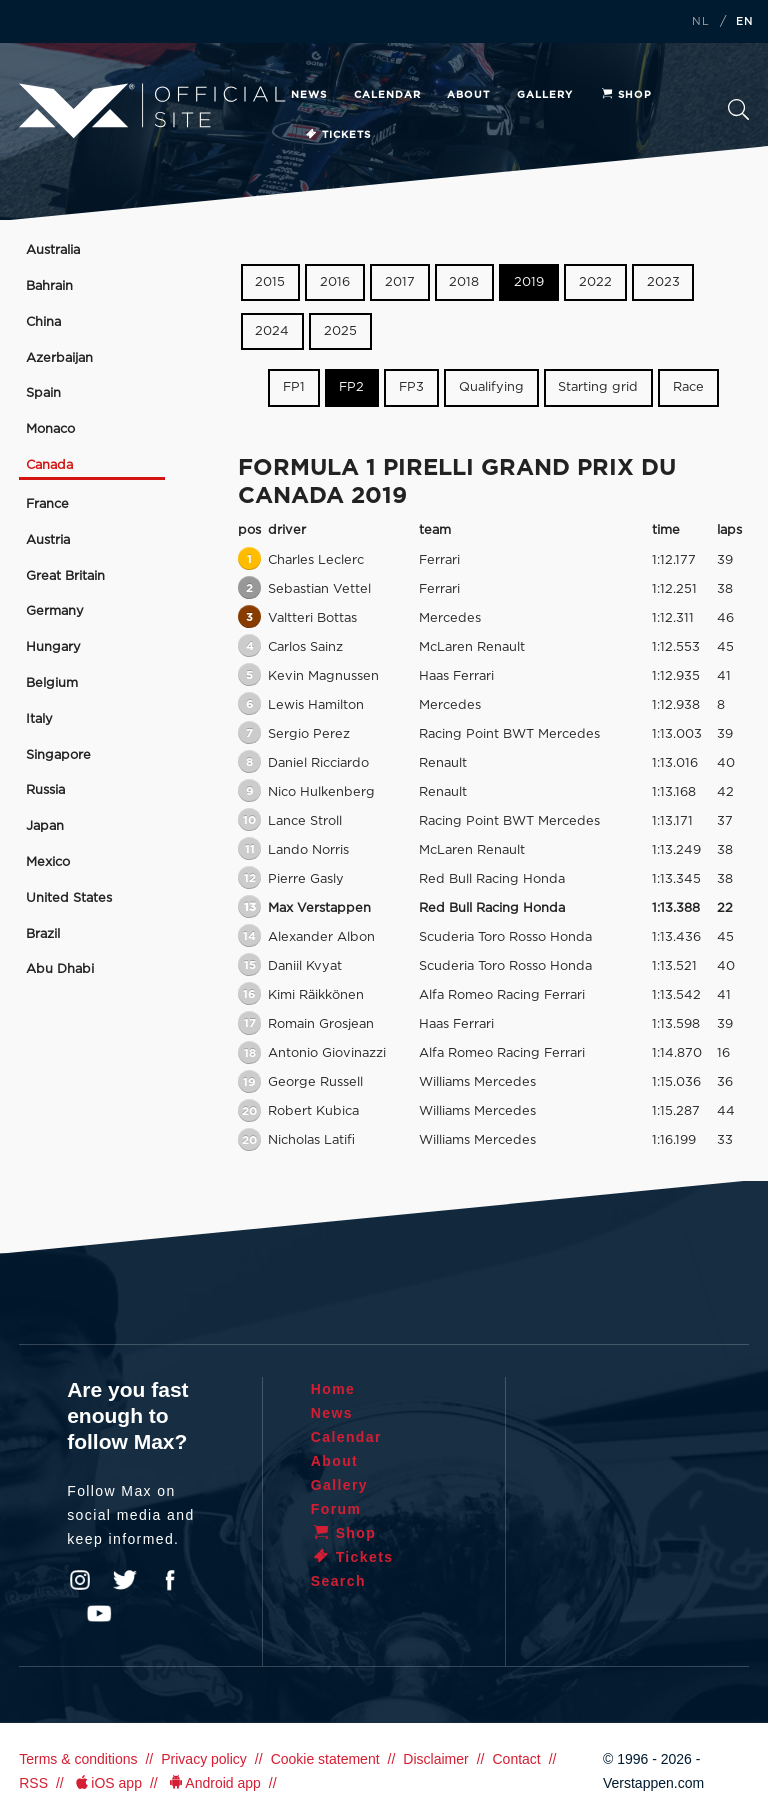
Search (738, 109)
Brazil (43, 934)
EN (745, 22)
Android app (213, 1783)
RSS (33, 1783)
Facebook (170, 1580)
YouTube (99, 1614)
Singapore (58, 755)
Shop (626, 95)
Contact (516, 1759)
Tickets (337, 135)
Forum (336, 1509)
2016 (335, 282)
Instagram (80, 1580)
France (47, 504)
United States (69, 898)
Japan (45, 826)
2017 (400, 282)
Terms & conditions (78, 1759)
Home (333, 1389)
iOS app (107, 1783)
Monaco (50, 429)
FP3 (411, 387)
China (43, 322)
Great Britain (65, 576)
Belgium (52, 683)
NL (701, 22)
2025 (340, 331)
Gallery (545, 95)
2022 (595, 282)
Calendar (387, 95)
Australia (53, 250)
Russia (45, 790)
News (309, 95)
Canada (49, 465)
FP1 (294, 387)
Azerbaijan (59, 358)
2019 (529, 282)
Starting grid (598, 387)
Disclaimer (435, 1759)
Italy (39, 719)
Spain (43, 393)
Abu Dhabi (60, 969)
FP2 (351, 387)
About (468, 95)
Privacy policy (204, 1759)
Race (688, 387)
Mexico (48, 862)
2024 (272, 331)
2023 (663, 282)
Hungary (53, 647)
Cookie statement (325, 1759)
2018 (464, 282)
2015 (270, 282)
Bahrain (49, 286)
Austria (48, 540)
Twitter (125, 1580)
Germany (55, 611)
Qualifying (491, 387)
